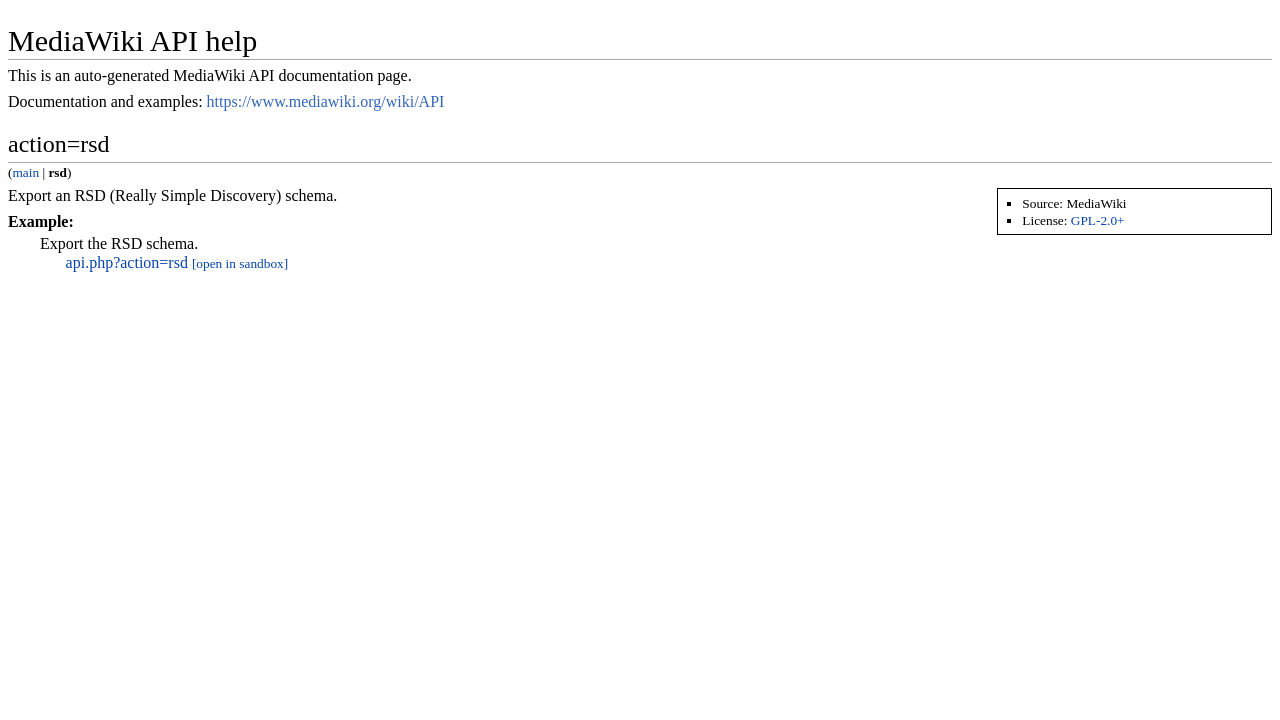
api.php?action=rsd (127, 262)
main (25, 172)
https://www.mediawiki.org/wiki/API (326, 101)
